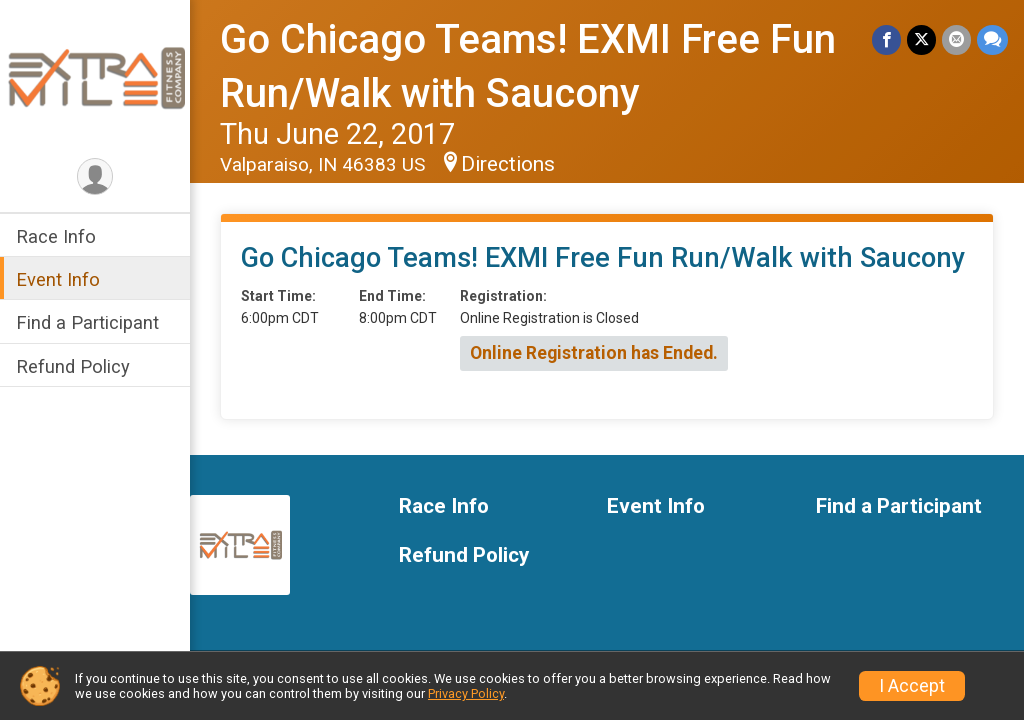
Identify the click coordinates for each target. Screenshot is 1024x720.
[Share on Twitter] (921, 39)
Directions (508, 164)
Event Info (58, 279)
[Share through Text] (992, 39)
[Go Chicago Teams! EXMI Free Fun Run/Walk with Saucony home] (95, 77)
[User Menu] (95, 176)
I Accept (912, 686)
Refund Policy (73, 366)
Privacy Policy (466, 693)
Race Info (56, 236)
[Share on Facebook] (886, 39)
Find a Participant (87, 322)
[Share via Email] (956, 39)
